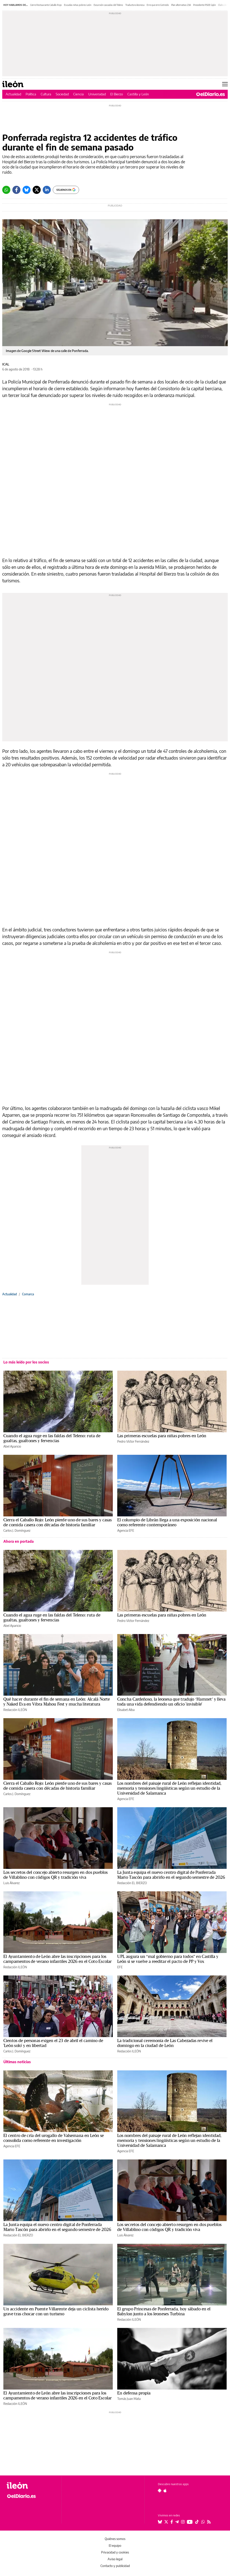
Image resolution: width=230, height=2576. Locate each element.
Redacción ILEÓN (15, 1710)
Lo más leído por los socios (26, 1362)
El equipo (115, 2545)
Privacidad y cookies (115, 2552)
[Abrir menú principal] (225, 84)
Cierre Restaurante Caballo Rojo (46, 5)
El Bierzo (116, 94)
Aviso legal (115, 2559)
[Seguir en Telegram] (177, 2522)
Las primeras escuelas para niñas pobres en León (161, 1436)
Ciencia (78, 94)
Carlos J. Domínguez (16, 1530)
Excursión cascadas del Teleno (108, 5)
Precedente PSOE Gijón (204, 5)
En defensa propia (134, 2393)
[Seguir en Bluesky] (160, 2522)
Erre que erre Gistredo (158, 5)
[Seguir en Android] (159, 2491)
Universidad (97, 94)
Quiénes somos (115, 2539)
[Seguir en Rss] (209, 2522)
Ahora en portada (18, 1541)
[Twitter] (37, 190)
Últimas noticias (17, 2062)
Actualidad (13, 94)
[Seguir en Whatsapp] (203, 2522)
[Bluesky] (26, 190)
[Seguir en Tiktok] (197, 2522)
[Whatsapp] (6, 190)
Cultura (46, 94)
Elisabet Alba (126, 1710)
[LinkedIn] (47, 190)
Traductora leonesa (134, 5)
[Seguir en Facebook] (171, 2522)
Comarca (28, 1294)
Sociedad (62, 94)
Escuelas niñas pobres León (77, 5)
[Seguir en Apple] (165, 2491)
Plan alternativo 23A (181, 5)
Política (31, 94)
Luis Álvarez (11, 1883)
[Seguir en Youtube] (190, 2522)
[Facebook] (16, 190)
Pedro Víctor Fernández (133, 1441)
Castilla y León (138, 94)
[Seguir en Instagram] (183, 2522)
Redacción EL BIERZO (132, 1883)
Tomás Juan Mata (129, 2399)
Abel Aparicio (12, 1446)
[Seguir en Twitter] (166, 2522)
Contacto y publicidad (115, 2566)
